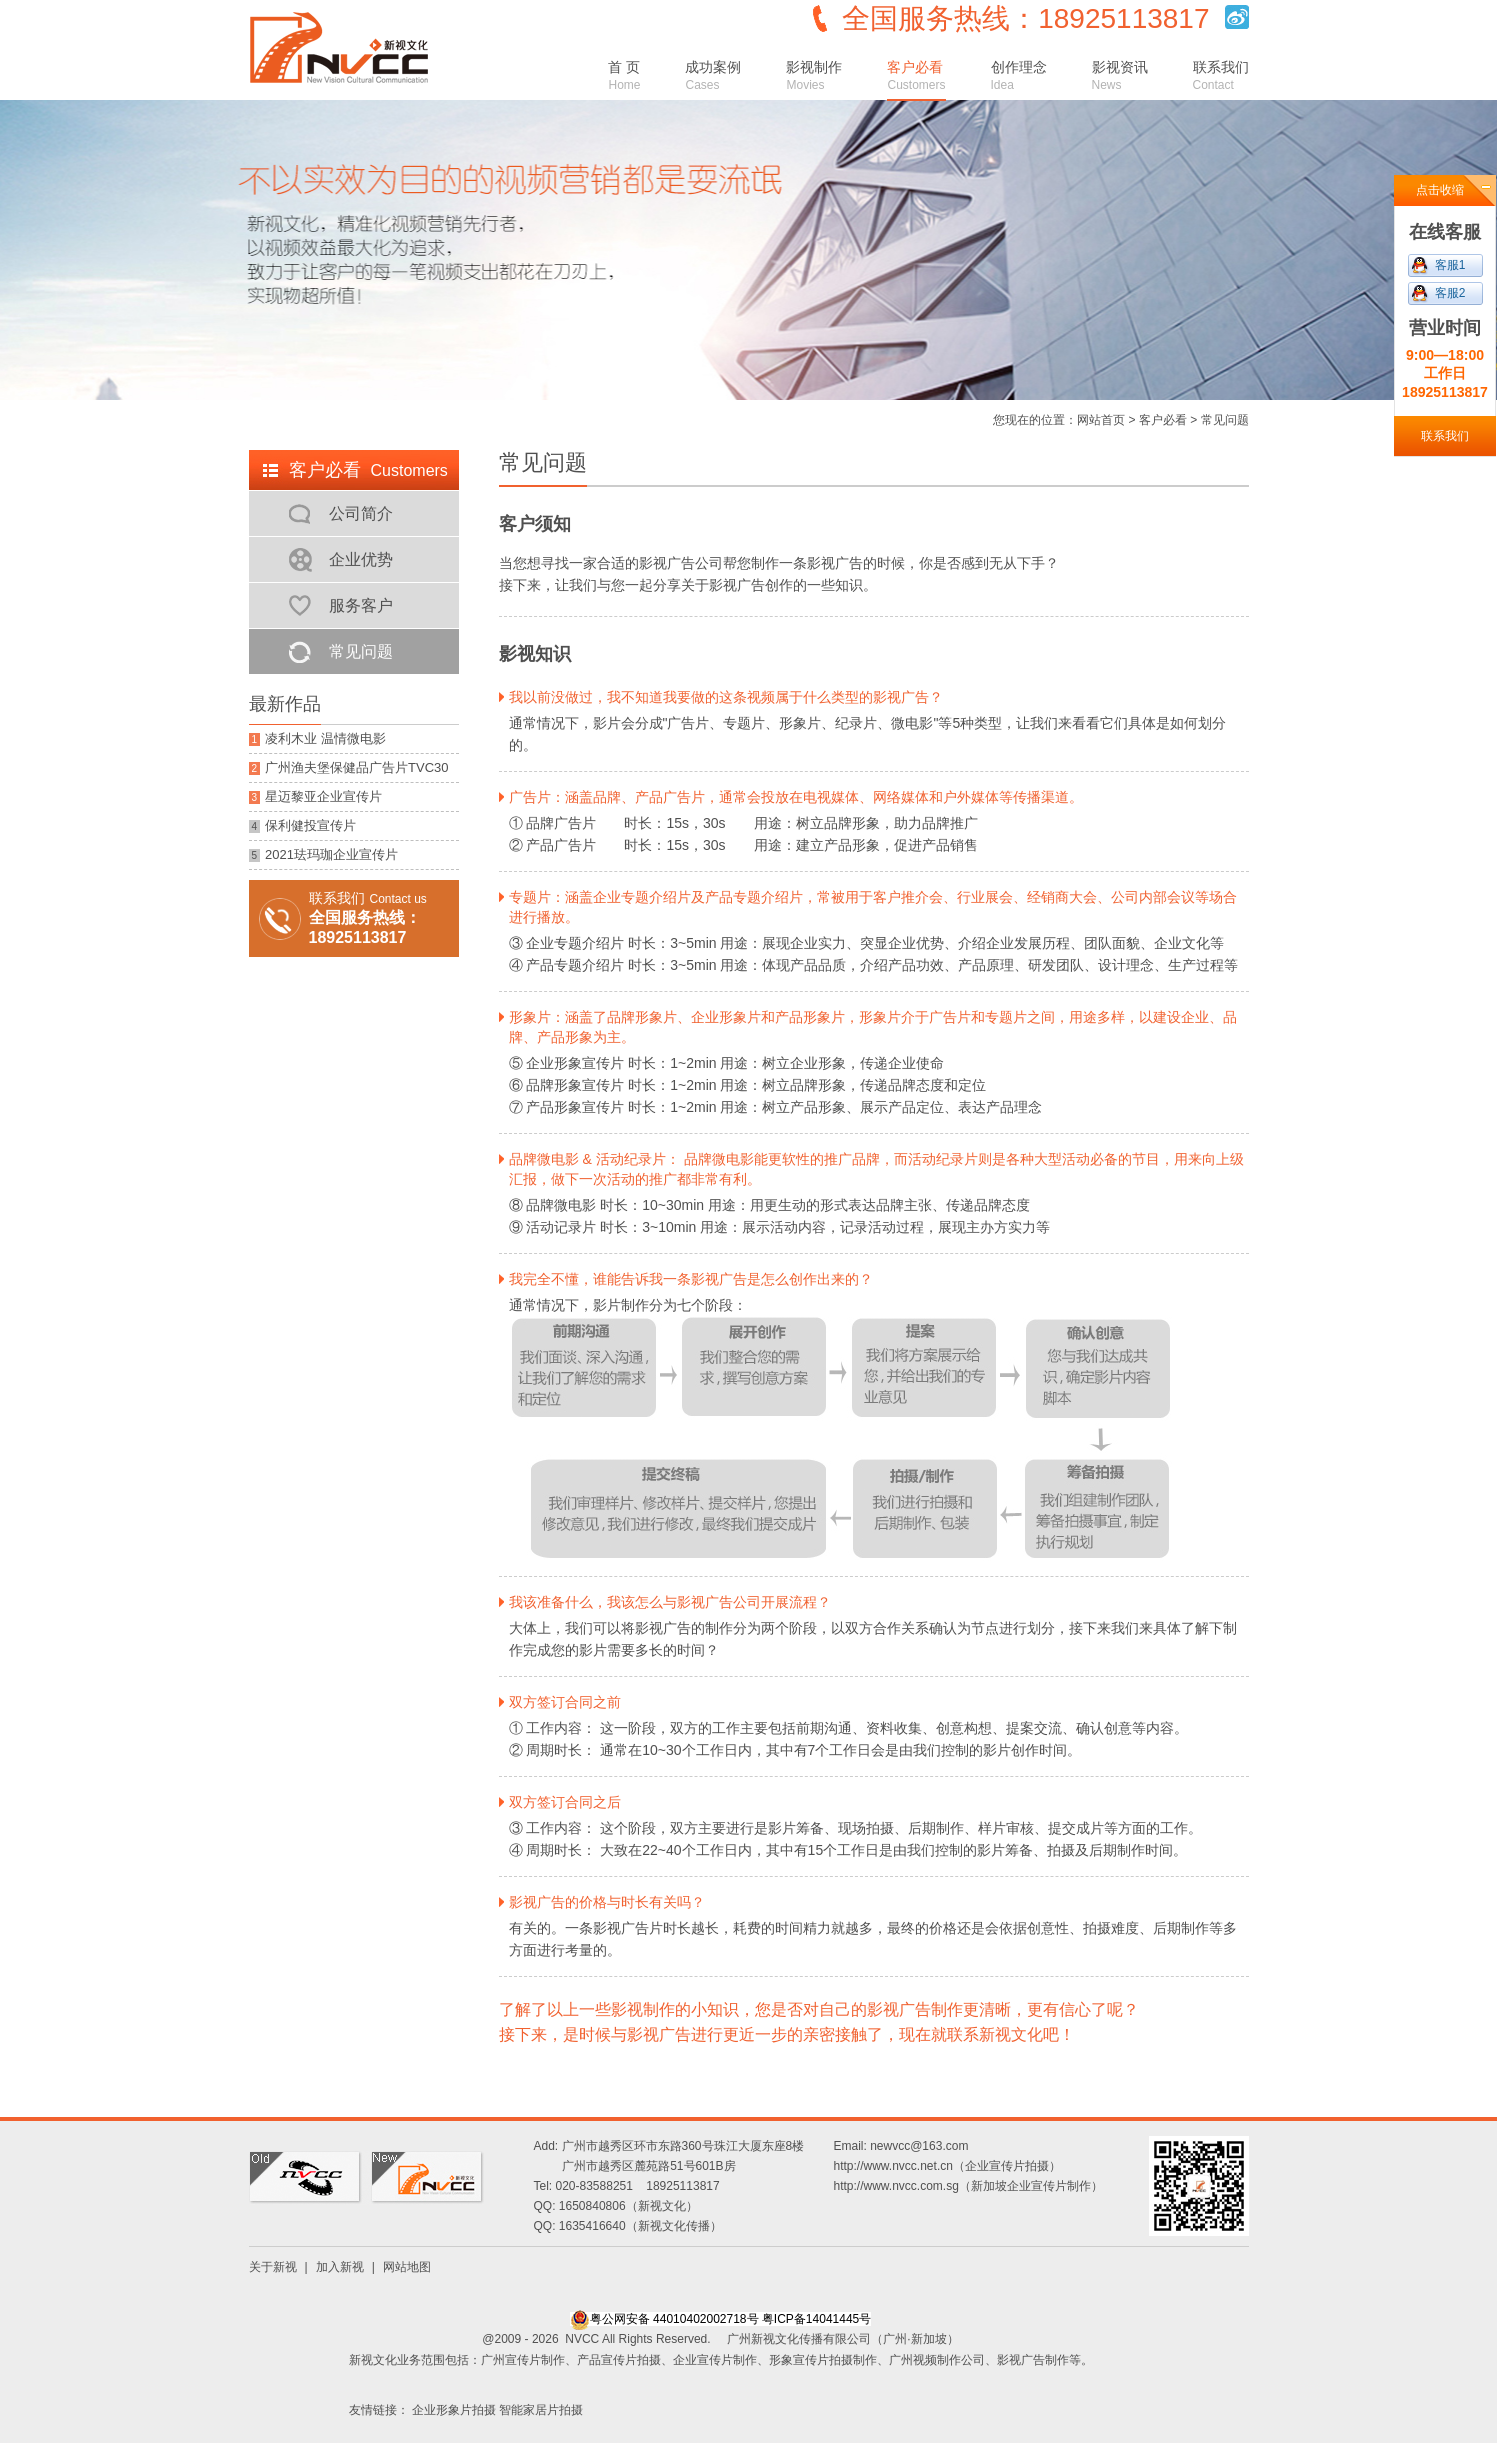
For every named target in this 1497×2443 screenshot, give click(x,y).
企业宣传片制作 (715, 2360)
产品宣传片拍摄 (619, 2360)
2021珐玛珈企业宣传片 (323, 854)
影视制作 (814, 75)
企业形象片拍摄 (454, 2410)
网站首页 (1101, 420)
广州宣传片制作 (523, 2360)
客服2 (1450, 293)
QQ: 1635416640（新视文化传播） (628, 2226)
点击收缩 (1440, 190)
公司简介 (361, 513)
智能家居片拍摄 (541, 2410)
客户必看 (916, 75)
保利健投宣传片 (303, 825)
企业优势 (361, 559)
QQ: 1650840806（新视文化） (616, 2206)
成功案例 (713, 75)
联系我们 (1221, 75)
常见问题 (361, 651)
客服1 (1450, 265)
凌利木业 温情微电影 (317, 738)
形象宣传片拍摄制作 (823, 2360)
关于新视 (273, 2267)
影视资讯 (1120, 75)
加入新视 (340, 2267)
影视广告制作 (1033, 2360)
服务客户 (361, 605)
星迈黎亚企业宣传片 (316, 796)
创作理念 (1019, 75)
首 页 (624, 75)
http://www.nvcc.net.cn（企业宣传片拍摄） (947, 2166)
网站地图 (407, 2267)
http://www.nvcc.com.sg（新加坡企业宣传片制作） (968, 2186)
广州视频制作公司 (937, 2360)
